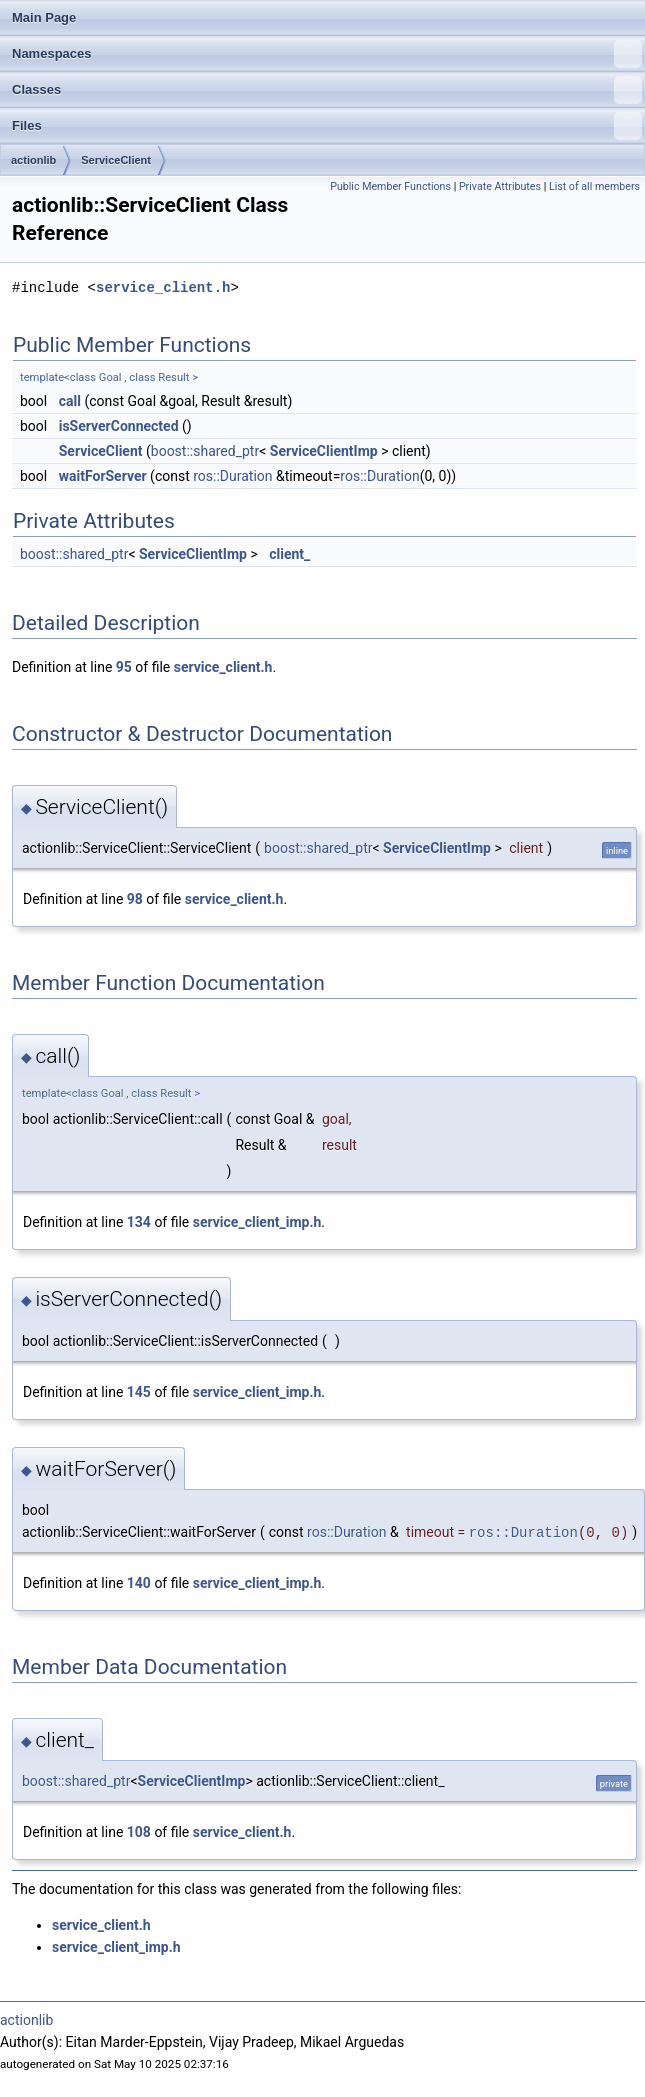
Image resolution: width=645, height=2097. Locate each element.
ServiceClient (116, 160)
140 (139, 1583)
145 (139, 1392)
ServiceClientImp (324, 451)
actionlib (33, 160)
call (70, 401)
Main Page (44, 17)
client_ (289, 554)
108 (139, 1832)
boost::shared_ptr (205, 451)
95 (124, 667)
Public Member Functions (390, 186)
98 (135, 899)
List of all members (594, 186)
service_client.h (163, 287)
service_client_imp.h (257, 1222)
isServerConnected (119, 426)
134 (139, 1222)
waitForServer (103, 476)
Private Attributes (500, 186)
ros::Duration (232, 476)
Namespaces (327, 54)
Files (327, 126)
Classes (327, 90)
